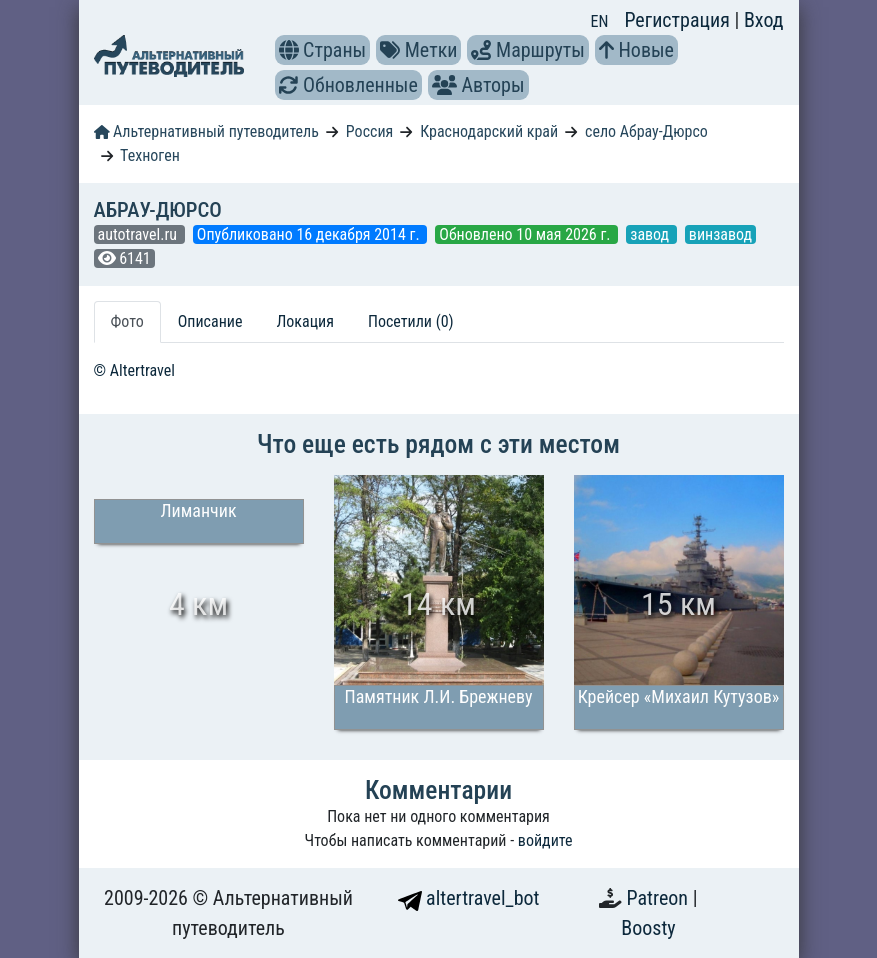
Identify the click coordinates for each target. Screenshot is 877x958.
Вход (764, 20)
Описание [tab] (210, 321)
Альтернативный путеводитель (206, 131)
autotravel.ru (139, 234)
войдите (545, 840)
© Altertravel (134, 370)
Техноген (150, 155)
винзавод (720, 234)
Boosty (648, 928)
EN (600, 21)
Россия (369, 131)
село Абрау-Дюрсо (646, 131)
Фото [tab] (127, 321)
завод (651, 234)
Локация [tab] (305, 321)
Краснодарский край (489, 131)
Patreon (660, 898)
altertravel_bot (469, 898)
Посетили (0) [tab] (411, 321)
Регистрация (679, 20)
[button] (289, 50)
